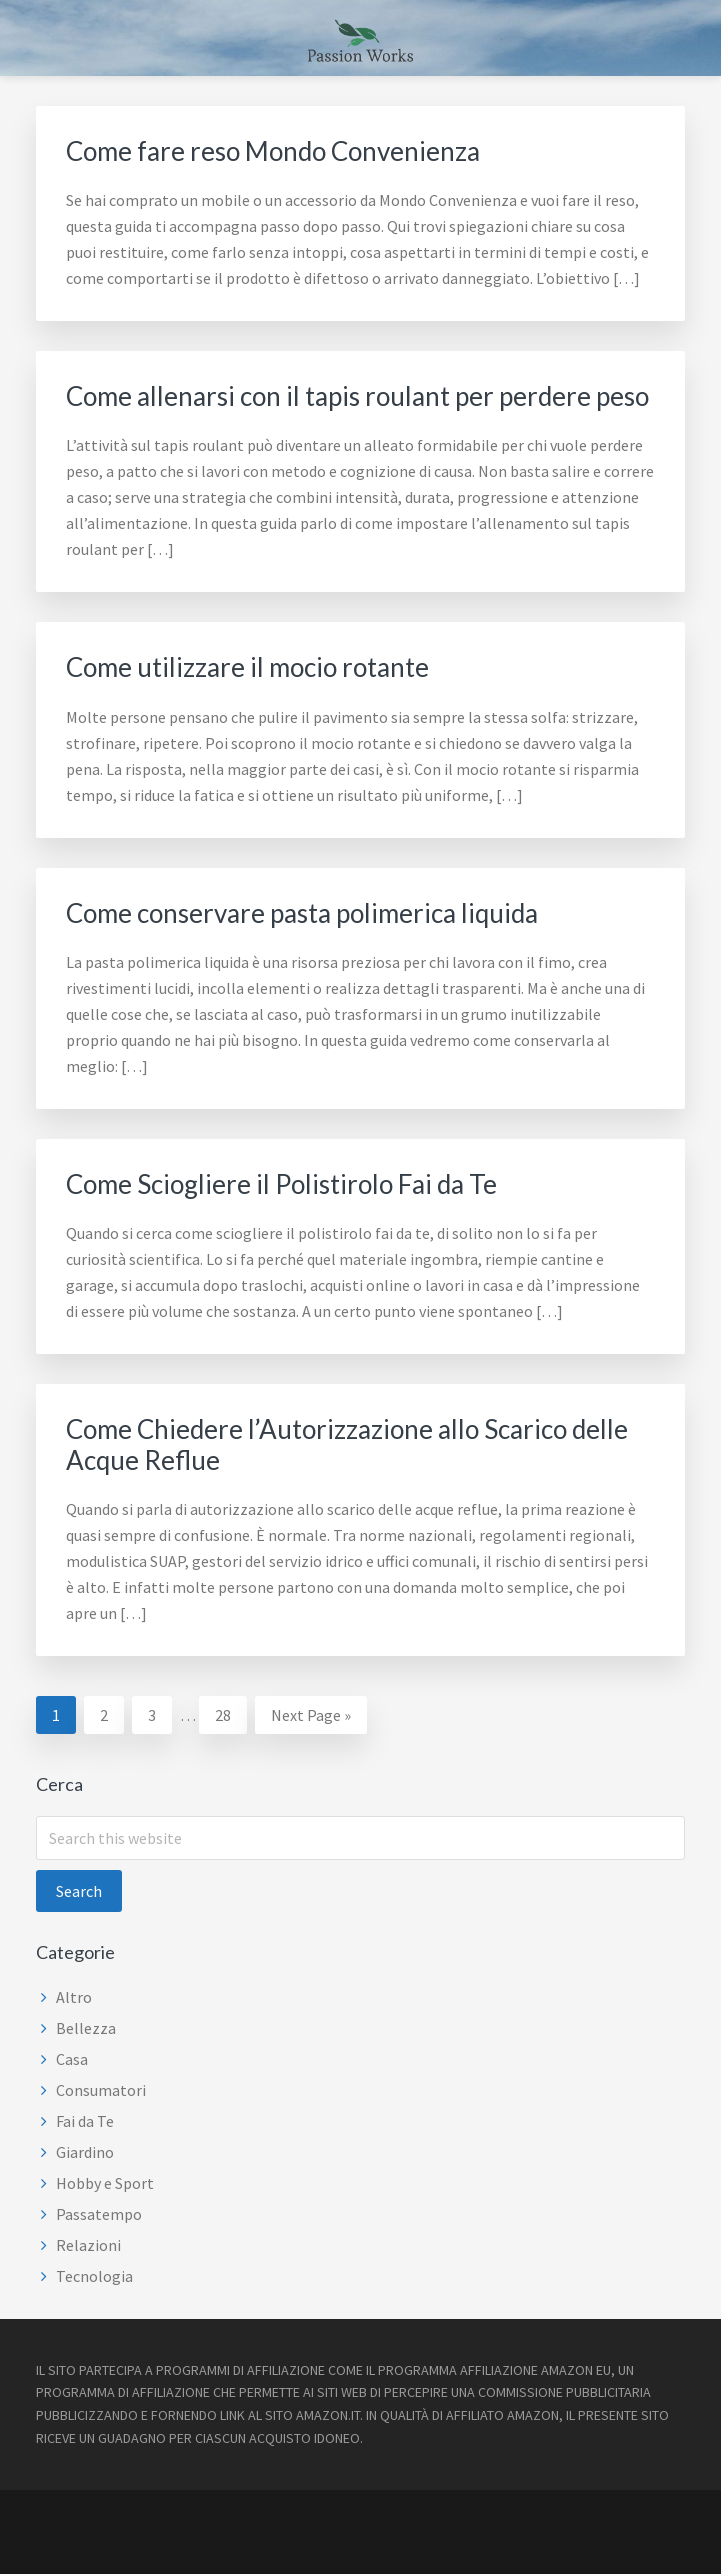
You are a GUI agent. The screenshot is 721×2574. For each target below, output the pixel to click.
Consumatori (101, 2090)
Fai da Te (85, 2121)
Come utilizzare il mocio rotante (247, 667)
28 (230, 1713)
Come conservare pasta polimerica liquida (302, 913)
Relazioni (88, 2245)
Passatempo (99, 2214)
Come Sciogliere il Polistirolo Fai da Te (281, 1184)
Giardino (85, 2152)
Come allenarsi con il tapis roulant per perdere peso (357, 396)
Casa (72, 2059)
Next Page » (310, 1717)
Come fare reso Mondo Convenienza (273, 151)
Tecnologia (94, 2276)
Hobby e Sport (105, 2183)
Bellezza (86, 2028)
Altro (74, 1997)
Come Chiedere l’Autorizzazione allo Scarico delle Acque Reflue (347, 1444)
